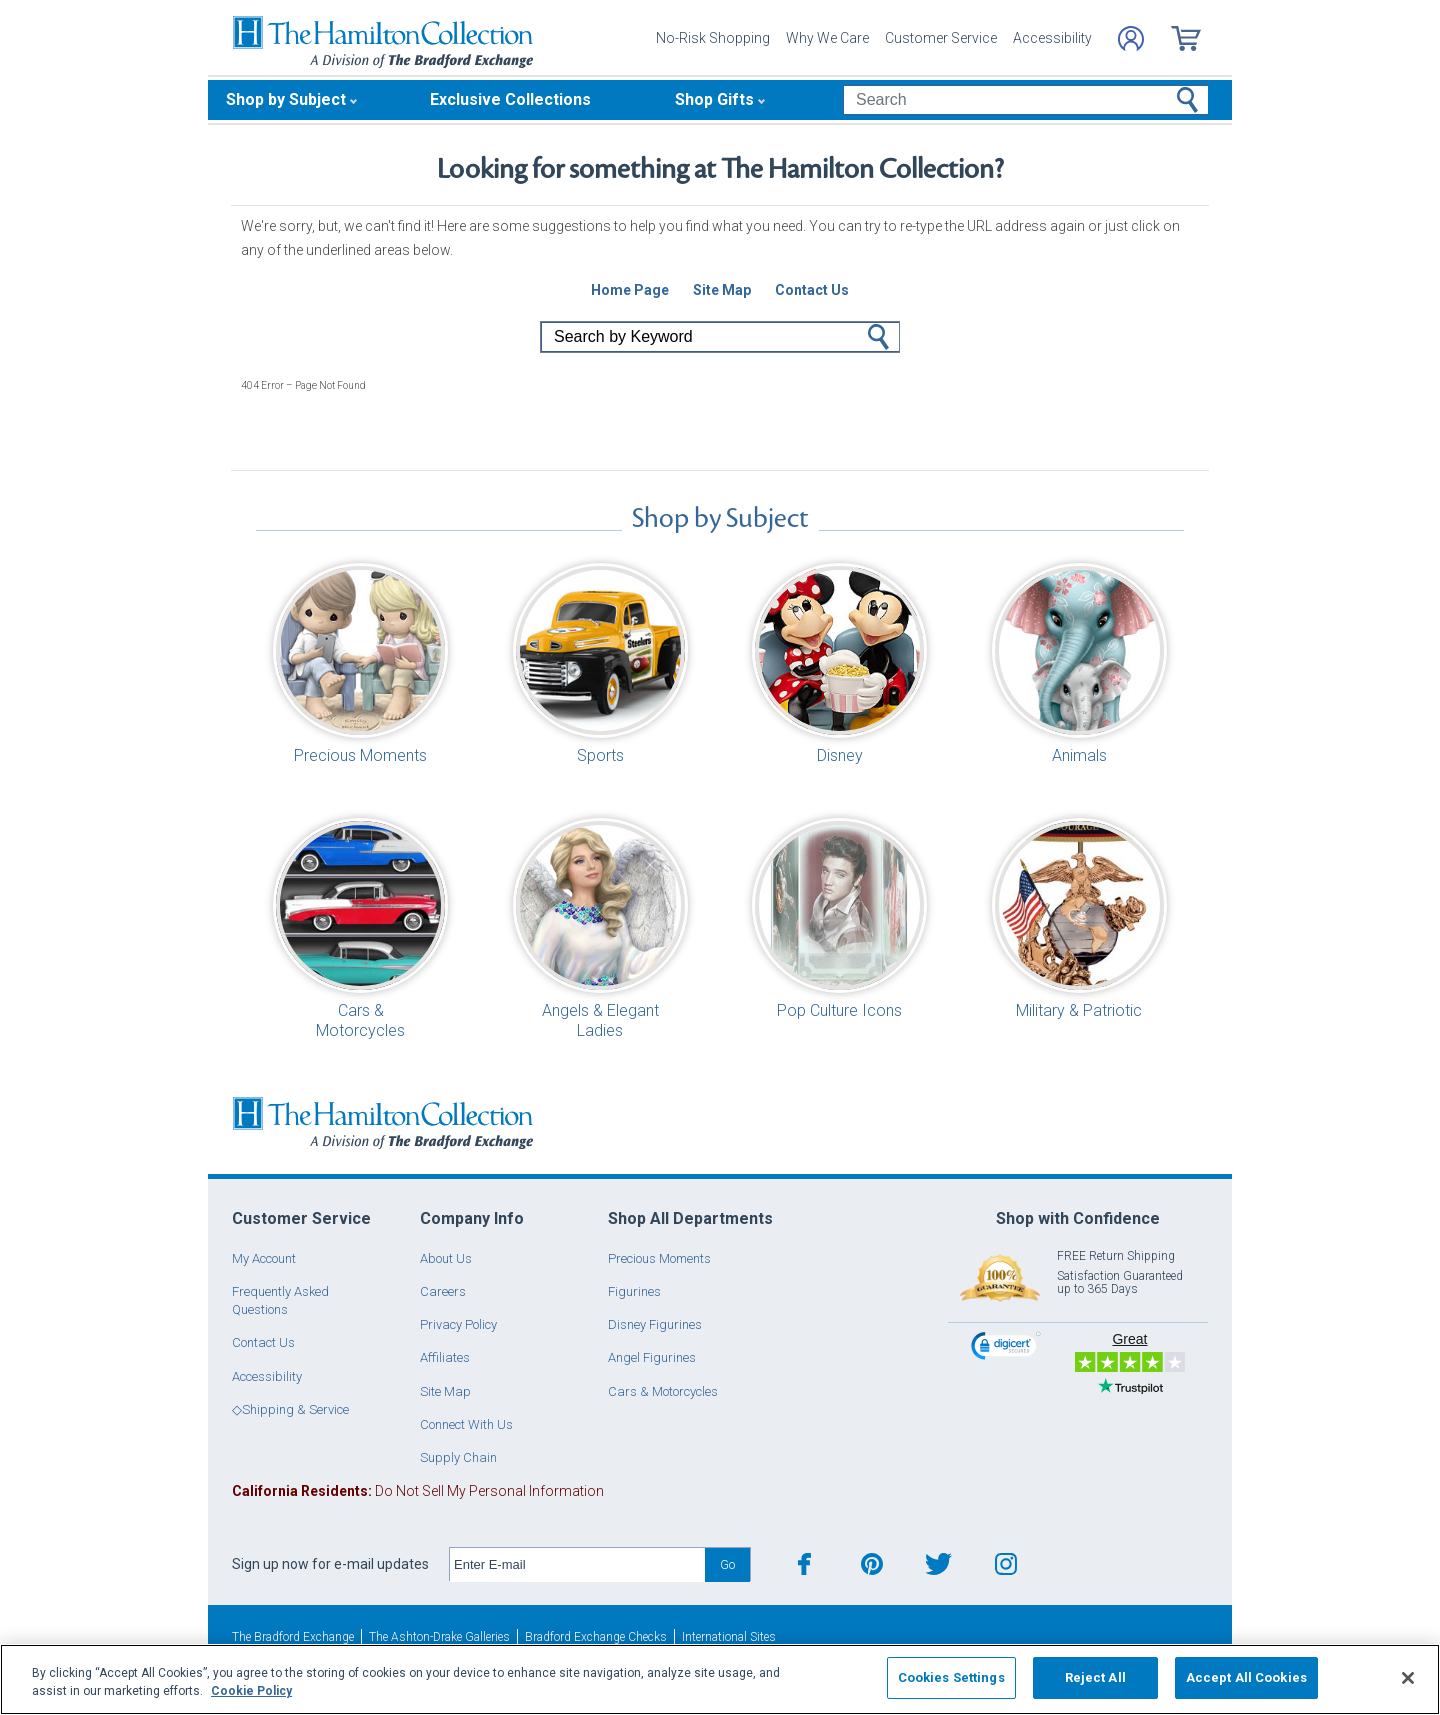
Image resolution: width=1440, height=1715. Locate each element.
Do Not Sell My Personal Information (418, 1491)
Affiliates (445, 1357)
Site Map (445, 1391)
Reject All (1095, 1677)
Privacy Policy (458, 1324)
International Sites (729, 1637)
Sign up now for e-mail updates (330, 1564)
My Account (264, 1258)
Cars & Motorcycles (663, 1391)
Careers (443, 1291)
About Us (446, 1258)
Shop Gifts (714, 99)
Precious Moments (659, 1258)
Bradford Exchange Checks (596, 1637)
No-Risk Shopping (713, 38)
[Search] (1025, 100)
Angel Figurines (652, 1357)
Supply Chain (458, 1457)
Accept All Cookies (1246, 1677)
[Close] (1408, 1678)
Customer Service (941, 38)
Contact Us (263, 1342)
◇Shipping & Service (290, 1409)
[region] (720, 1679)
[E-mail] (577, 1565)
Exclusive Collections (510, 99)
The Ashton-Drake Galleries (439, 1637)
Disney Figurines (655, 1324)
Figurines (634, 1291)
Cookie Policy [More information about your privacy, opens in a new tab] (251, 1691)
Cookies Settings (951, 1677)
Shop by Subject (286, 99)
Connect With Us (466, 1424)
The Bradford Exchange (293, 1637)
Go (879, 337)
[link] (1006, 1348)
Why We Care (827, 38)
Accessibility (1052, 38)
